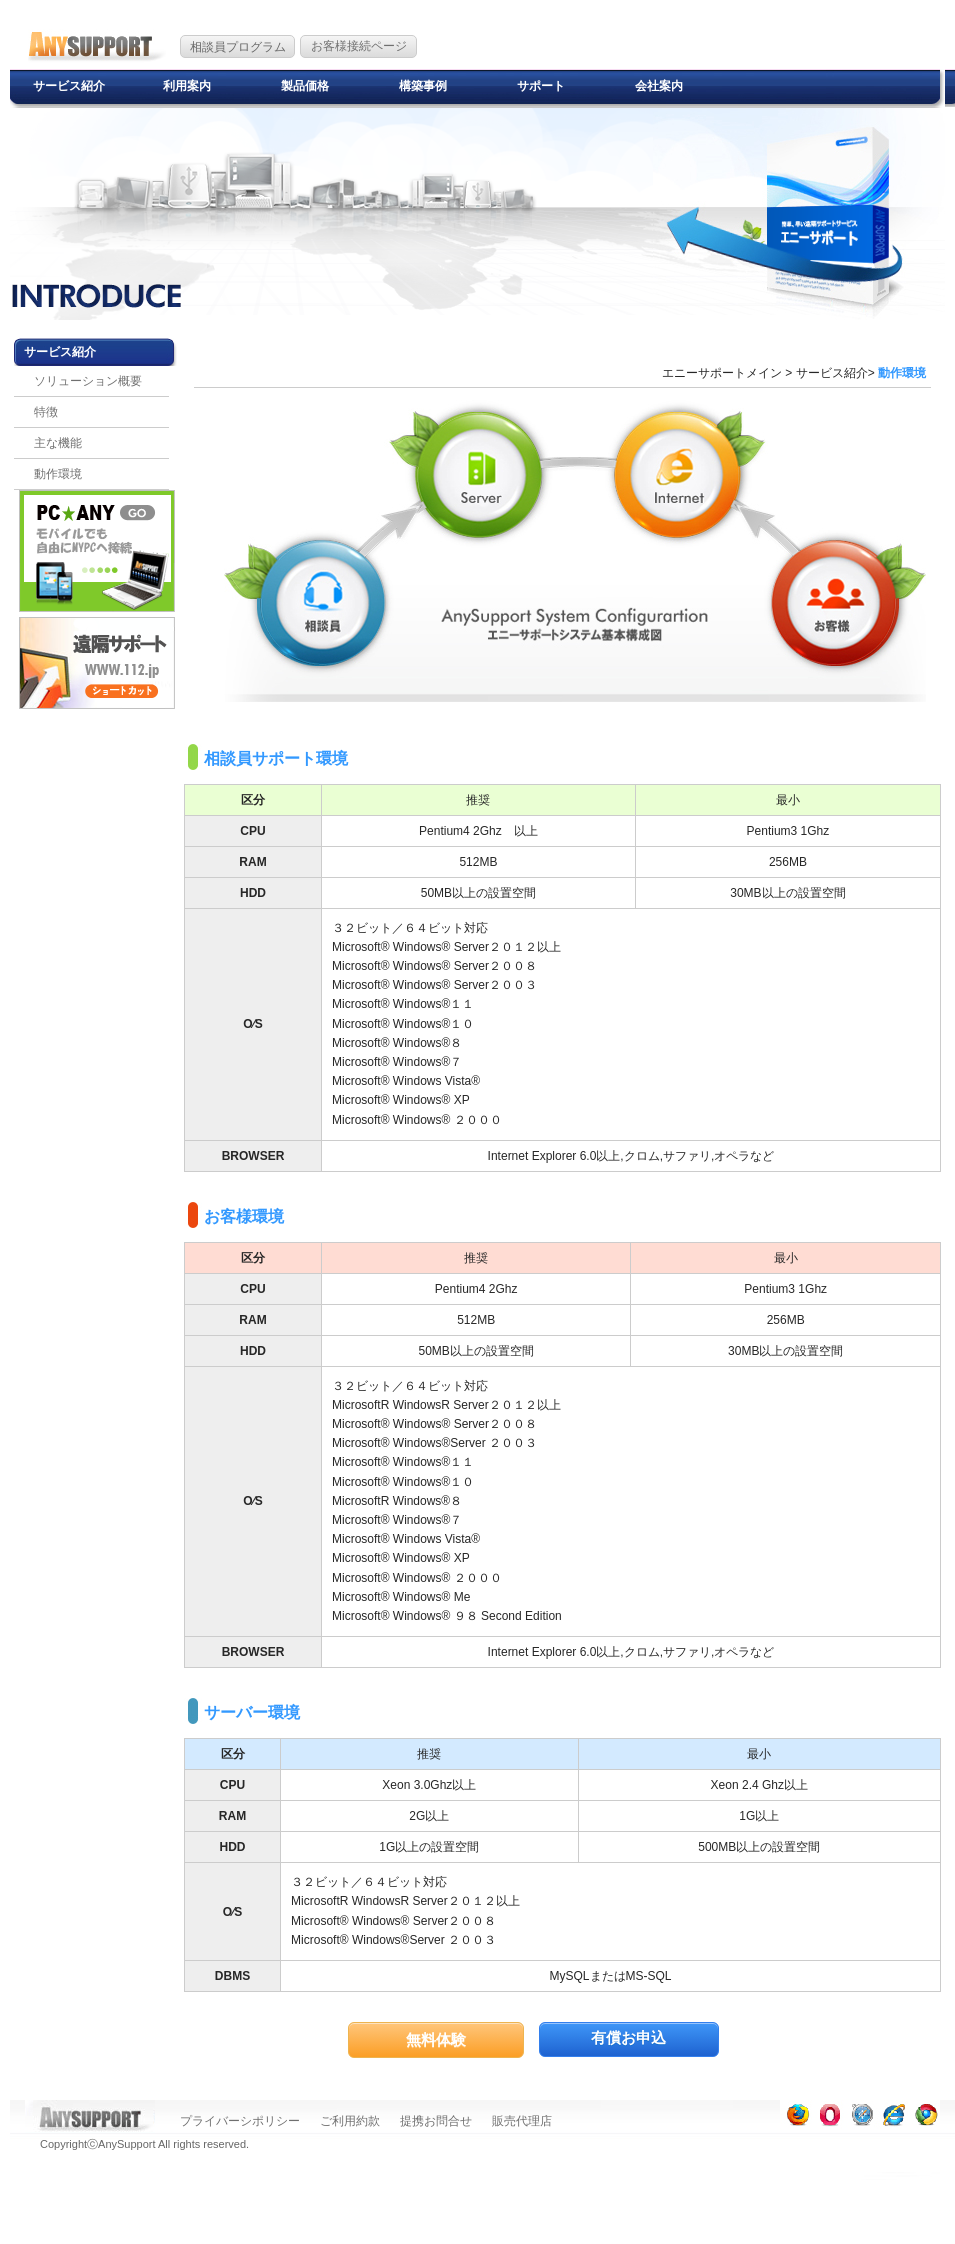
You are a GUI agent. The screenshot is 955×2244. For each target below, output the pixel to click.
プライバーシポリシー (240, 2121)
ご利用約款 (350, 2121)
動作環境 (58, 474)
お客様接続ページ (359, 46)
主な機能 (58, 443)
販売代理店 (522, 2121)
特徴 (46, 412)
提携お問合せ (436, 2121)
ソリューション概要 (88, 381)
